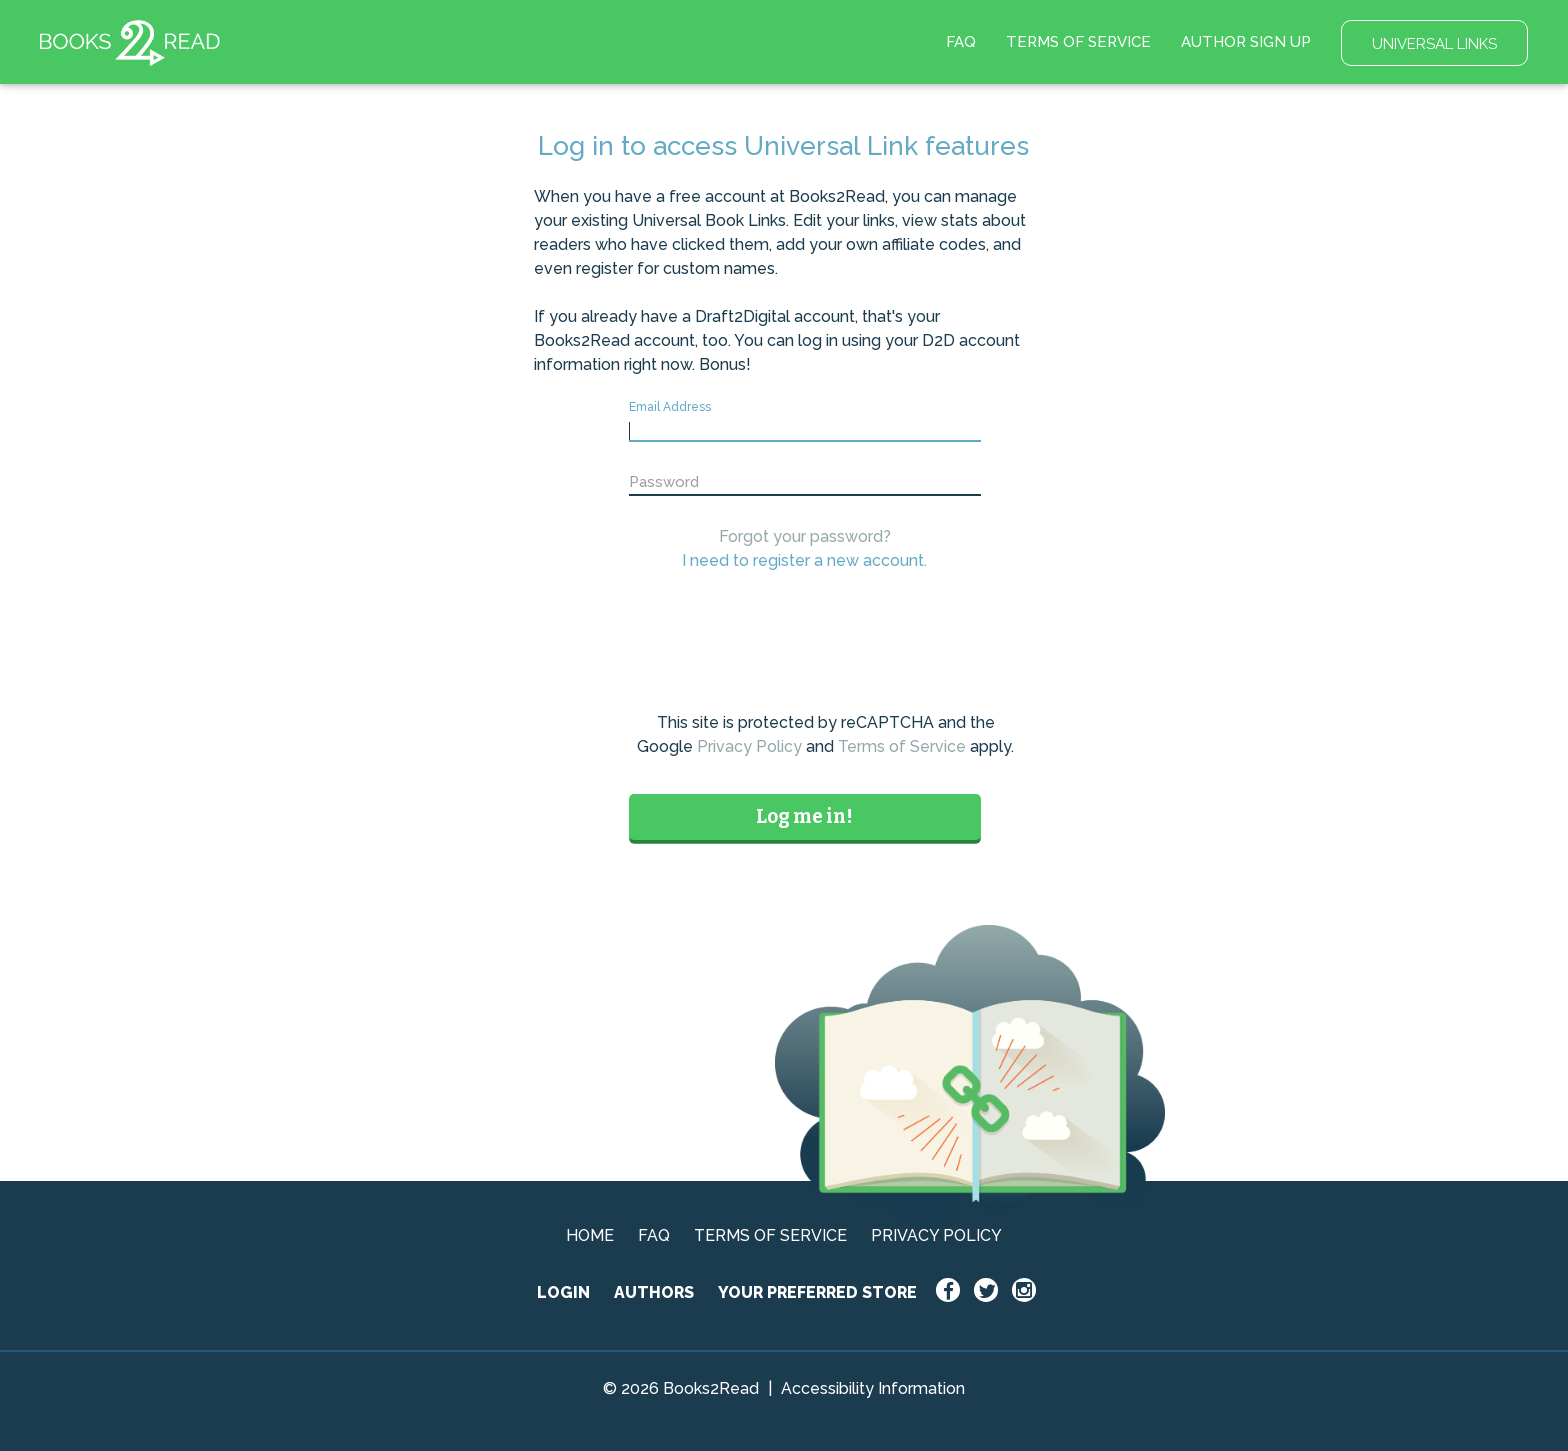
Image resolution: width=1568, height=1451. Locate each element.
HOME (590, 1235)
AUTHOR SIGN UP (1246, 42)
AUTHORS (654, 1292)
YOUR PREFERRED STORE (817, 1292)
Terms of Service (902, 746)
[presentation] (826, 647)
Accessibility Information (873, 1388)
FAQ (961, 42)
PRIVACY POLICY (936, 1235)
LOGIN (563, 1292)
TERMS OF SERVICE (1078, 42)
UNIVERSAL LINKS (1434, 44)
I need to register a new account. (804, 560)
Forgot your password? (805, 536)
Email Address (670, 407)
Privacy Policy (749, 746)
